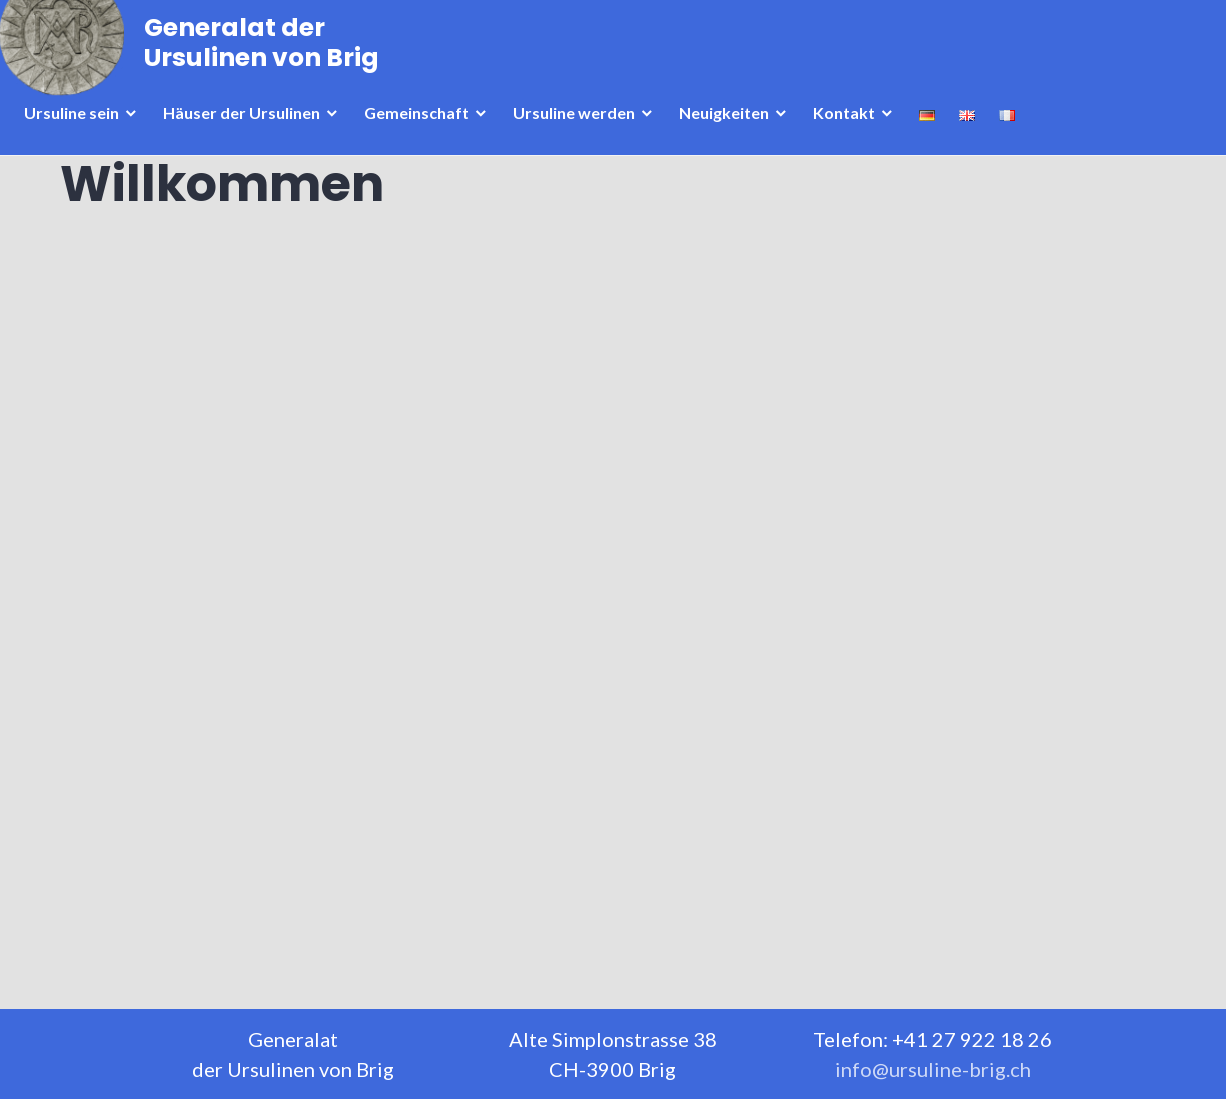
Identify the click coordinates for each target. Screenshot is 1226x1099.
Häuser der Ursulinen (247, 148)
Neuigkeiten (730, 148)
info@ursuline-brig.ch (933, 1069)
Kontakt (850, 148)
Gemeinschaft (422, 148)
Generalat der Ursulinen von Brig (267, 72)
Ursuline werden (580, 148)
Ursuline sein (77, 148)
